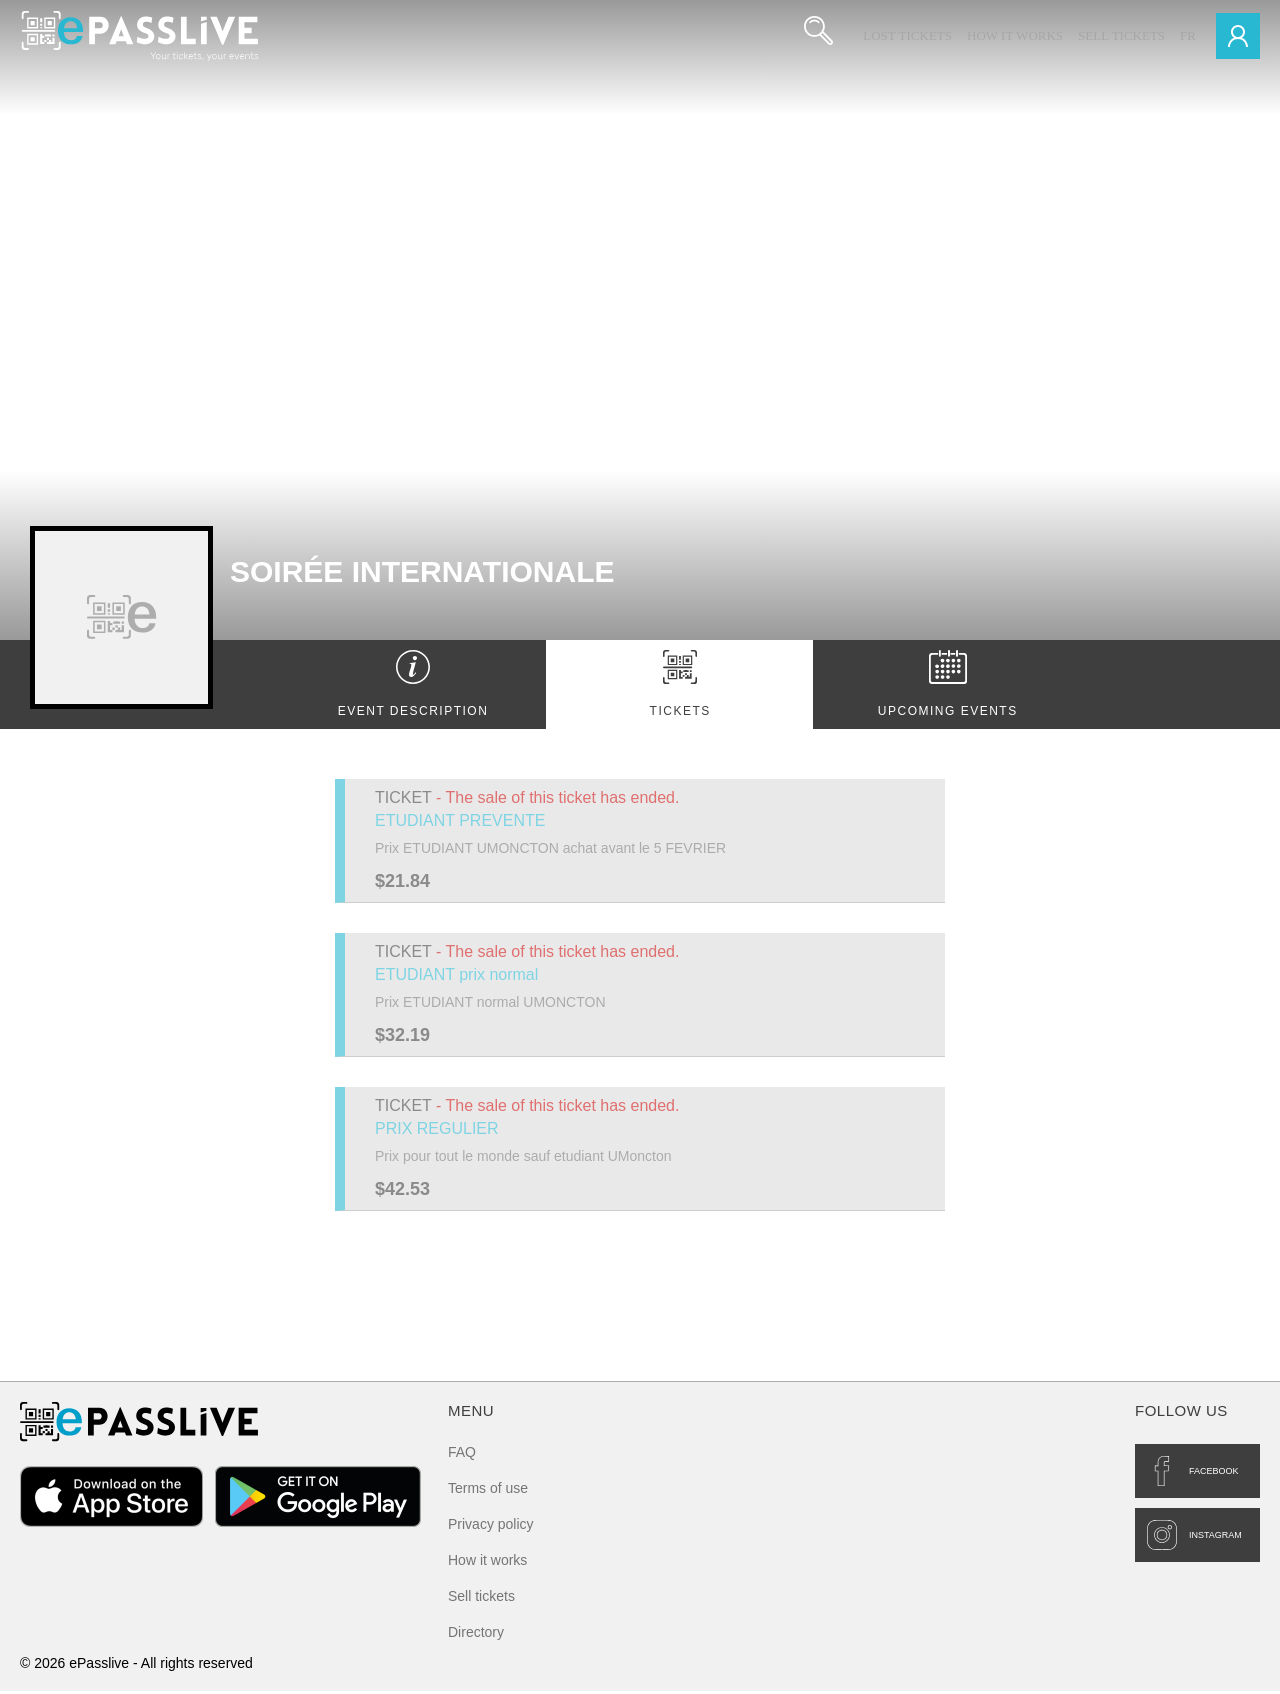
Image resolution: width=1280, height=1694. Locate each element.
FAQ (462, 1455)
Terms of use (488, 1491)
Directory (476, 1635)
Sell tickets (1121, 35)
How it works (1015, 35)
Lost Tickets (907, 35)
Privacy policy (491, 1527)
